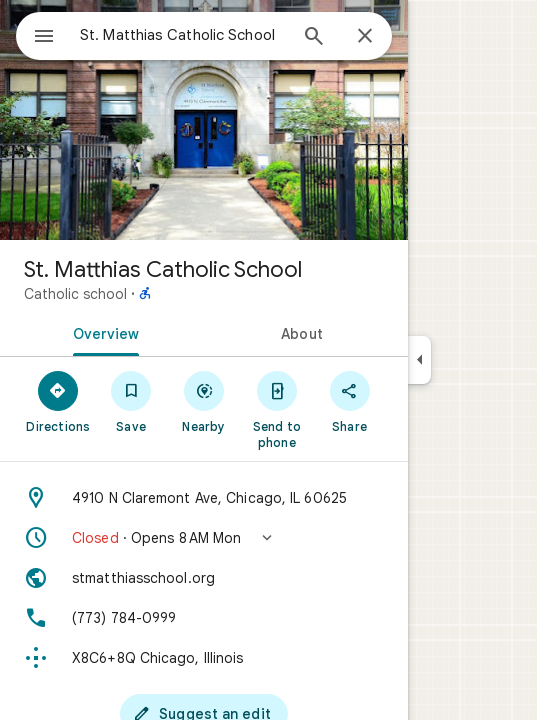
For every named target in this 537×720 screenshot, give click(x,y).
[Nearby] (204, 401)
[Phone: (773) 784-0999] (204, 618)
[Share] (349, 401)
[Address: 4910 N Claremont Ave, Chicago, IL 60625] (204, 498)
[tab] (102, 332)
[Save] (131, 401)
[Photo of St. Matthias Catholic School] (204, 120)
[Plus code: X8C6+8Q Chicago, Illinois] (204, 658)
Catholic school (75, 294)
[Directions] (58, 401)
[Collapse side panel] (419, 360)
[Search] (314, 38)
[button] (204, 538)
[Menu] (44, 38)
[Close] (365, 37)
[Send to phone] (276, 409)
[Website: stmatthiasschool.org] (204, 578)
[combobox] (183, 35)
